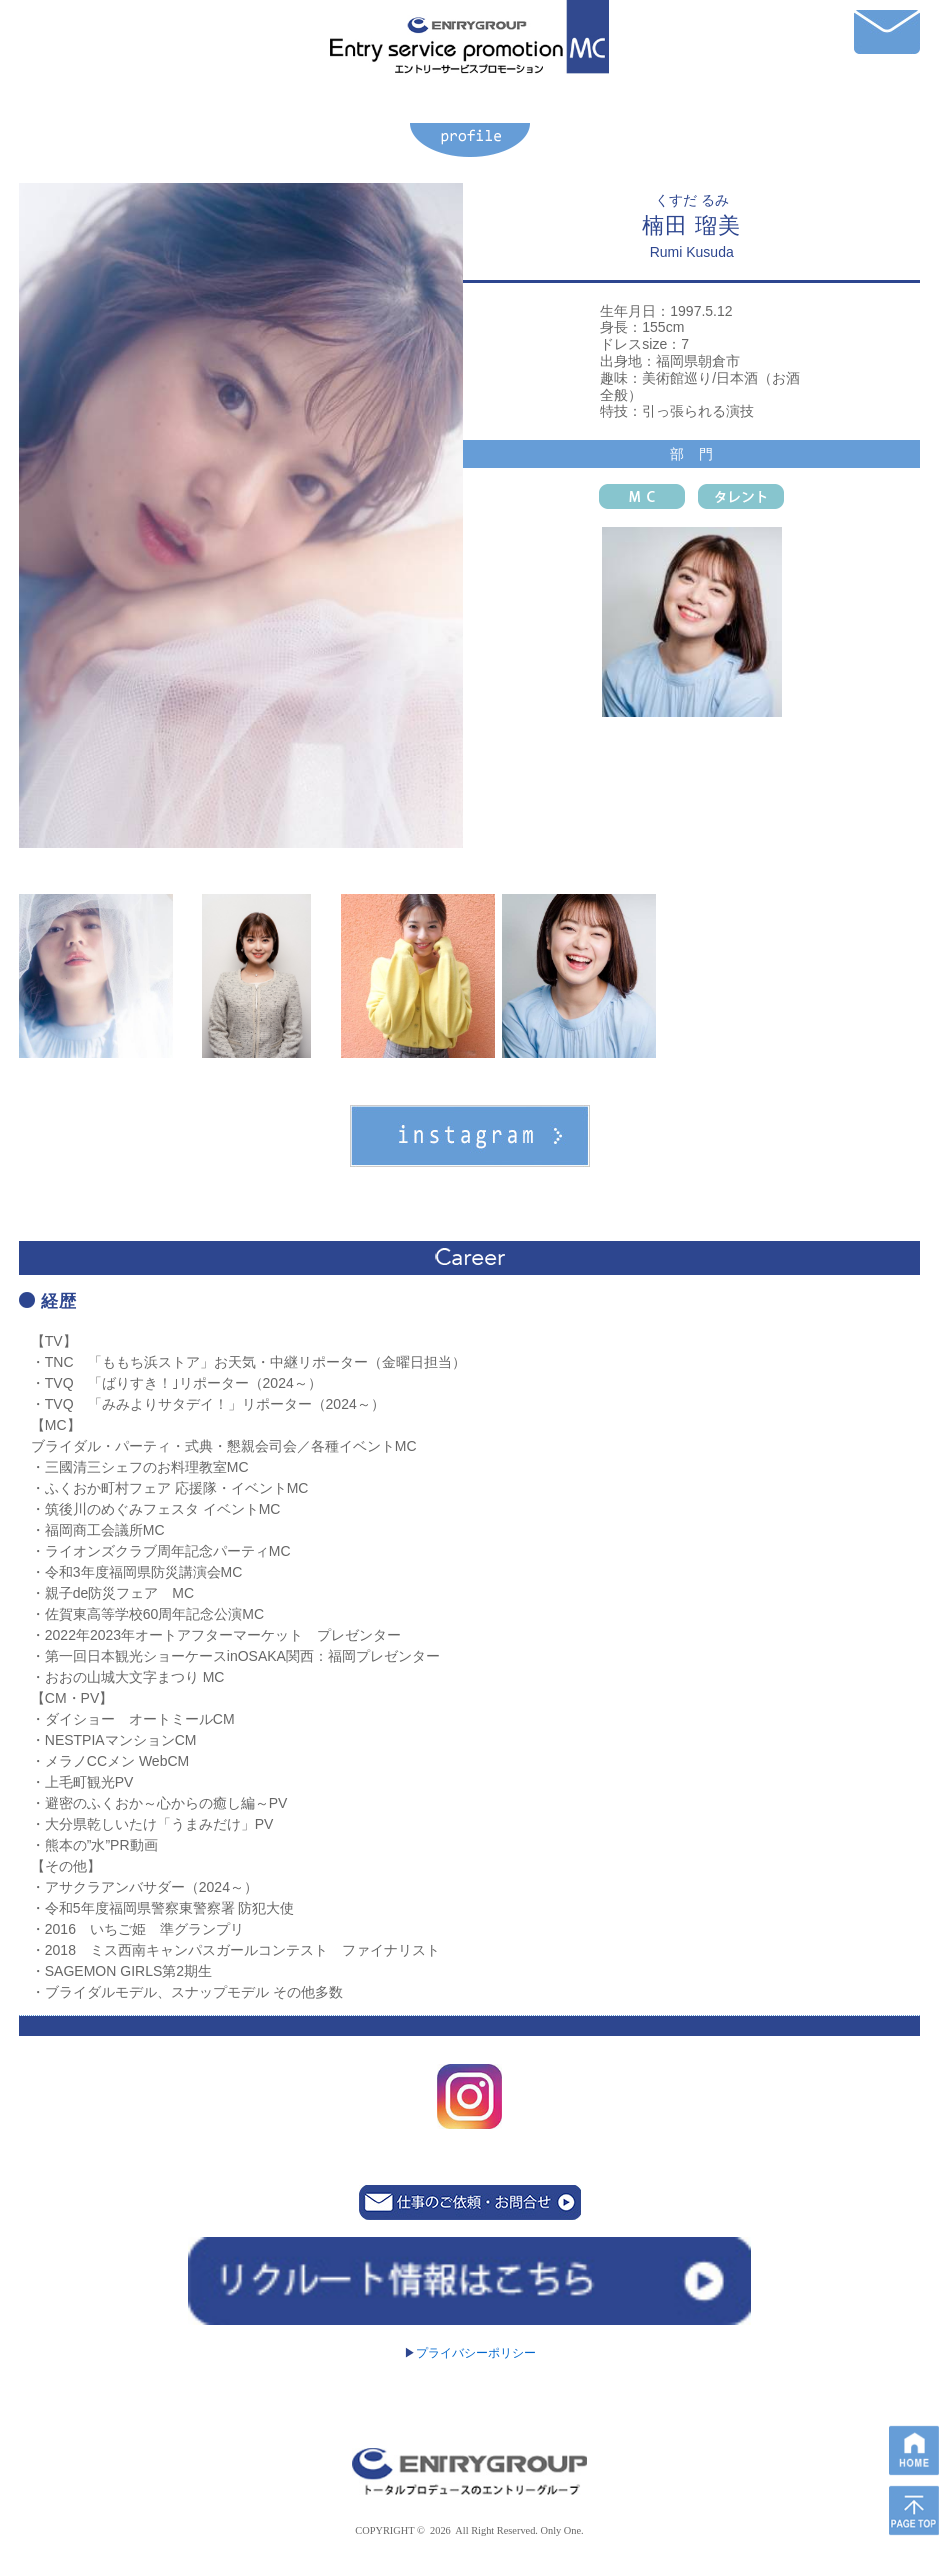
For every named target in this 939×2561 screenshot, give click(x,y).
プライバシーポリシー (470, 2353)
